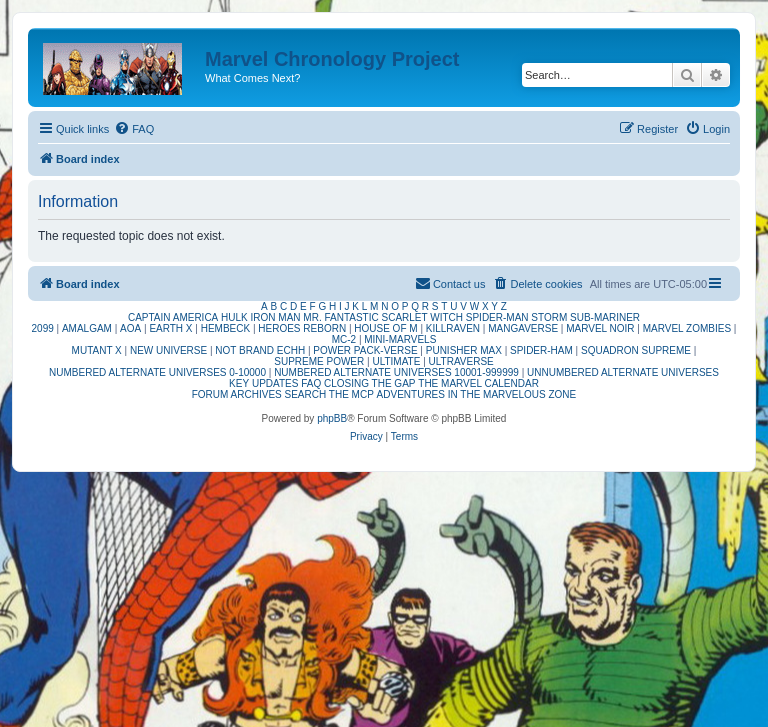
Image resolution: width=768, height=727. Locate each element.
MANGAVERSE (523, 328)
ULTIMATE (396, 361)
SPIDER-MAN (497, 317)
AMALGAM (87, 328)
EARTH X (170, 328)
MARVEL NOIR (600, 328)
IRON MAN (276, 317)
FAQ (311, 383)
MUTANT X (97, 350)
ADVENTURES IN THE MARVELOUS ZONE (477, 394)
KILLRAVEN (453, 328)
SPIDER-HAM (541, 350)
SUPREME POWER (319, 361)
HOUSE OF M (385, 328)
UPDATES (275, 383)
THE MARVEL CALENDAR (478, 383)
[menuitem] (134, 129)
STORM (549, 317)
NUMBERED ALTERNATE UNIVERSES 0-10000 (157, 372)
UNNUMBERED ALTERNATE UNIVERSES (623, 372)
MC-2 (344, 339)
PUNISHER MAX (464, 350)
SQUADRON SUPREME (636, 350)
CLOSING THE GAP (370, 383)
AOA (130, 328)
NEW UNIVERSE (168, 350)
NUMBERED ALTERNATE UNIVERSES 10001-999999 (396, 372)
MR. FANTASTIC (340, 317)
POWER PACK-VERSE (365, 350)
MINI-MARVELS (400, 339)
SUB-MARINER (605, 317)
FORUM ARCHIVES (237, 394)
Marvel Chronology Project (332, 59)
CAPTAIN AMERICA (173, 317)
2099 (43, 328)
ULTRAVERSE (461, 361)
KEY (239, 383)
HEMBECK (225, 328)
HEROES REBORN (302, 328)
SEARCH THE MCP (329, 394)
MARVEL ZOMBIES (687, 328)
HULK (234, 317)
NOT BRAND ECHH (260, 350)
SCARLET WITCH (422, 317)
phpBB (332, 418)
